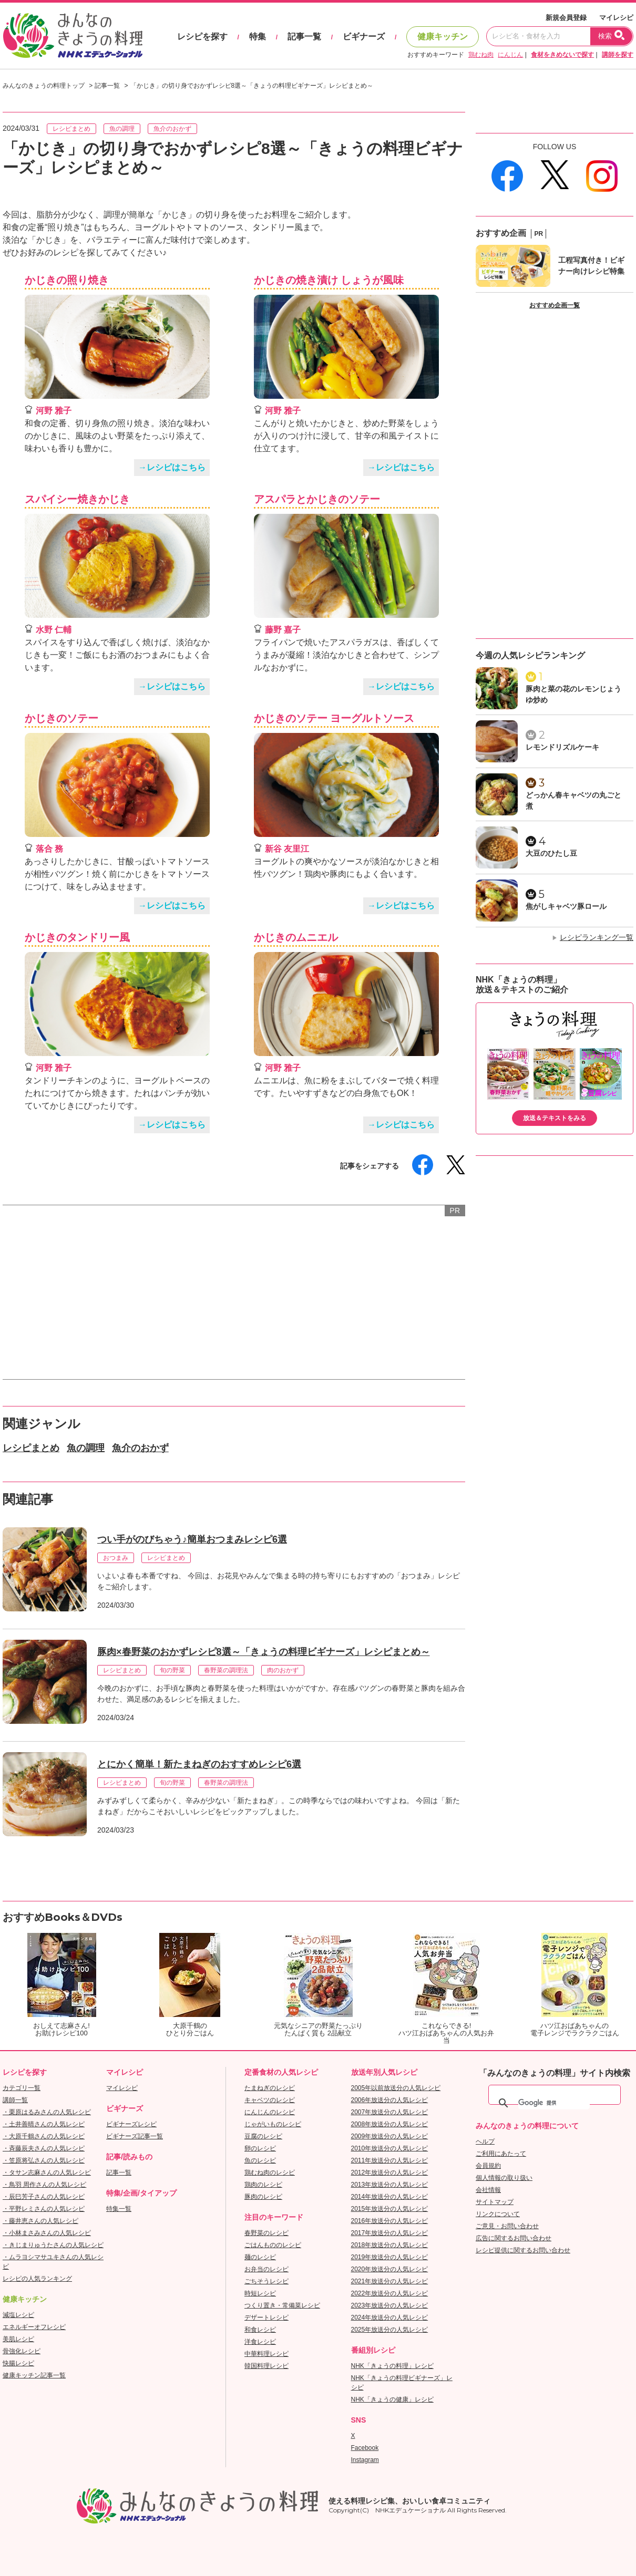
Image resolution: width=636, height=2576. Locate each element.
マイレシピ (616, 18)
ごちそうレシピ (266, 2281)
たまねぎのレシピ (269, 2088)
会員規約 (488, 2165)
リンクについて (498, 2214)
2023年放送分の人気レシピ (389, 2305)
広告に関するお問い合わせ (513, 2238)
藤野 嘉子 (283, 629)
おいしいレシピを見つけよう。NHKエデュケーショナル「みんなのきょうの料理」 (74, 35)
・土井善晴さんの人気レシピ (44, 2124)
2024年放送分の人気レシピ (389, 2317)
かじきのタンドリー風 (77, 937)
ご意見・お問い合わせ (507, 2226)
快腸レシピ (18, 2363)
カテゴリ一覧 (21, 2088)
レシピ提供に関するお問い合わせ (523, 2250)
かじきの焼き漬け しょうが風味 (329, 280)
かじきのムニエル (296, 937)
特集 (257, 36)
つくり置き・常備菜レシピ (282, 2305)
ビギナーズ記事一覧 (134, 2136)
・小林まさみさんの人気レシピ (47, 2233)
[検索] (554, 2103)
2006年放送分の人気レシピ (389, 2100)
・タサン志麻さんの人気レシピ (47, 2172)
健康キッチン (442, 36)
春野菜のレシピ (266, 2233)
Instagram (365, 2460)
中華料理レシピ (266, 2353)
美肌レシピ (18, 2339)
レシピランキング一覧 (596, 937)
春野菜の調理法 (226, 1670)
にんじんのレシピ (269, 2112)
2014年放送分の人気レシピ (389, 2196)
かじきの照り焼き (67, 280)
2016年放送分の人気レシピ (389, 2221)
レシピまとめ (71, 128)
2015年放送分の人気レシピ (389, 2208)
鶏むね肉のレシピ (269, 2172)
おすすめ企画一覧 (554, 305)
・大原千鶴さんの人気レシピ (44, 2136)
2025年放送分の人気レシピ (389, 2329)
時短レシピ (260, 2293)
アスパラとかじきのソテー (317, 499)
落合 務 (49, 848)
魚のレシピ (260, 2160)
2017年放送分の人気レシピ (389, 2233)
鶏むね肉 (481, 54)
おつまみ (115, 1557)
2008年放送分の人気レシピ (389, 2124)
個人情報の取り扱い (504, 2177)
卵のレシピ (260, 2148)
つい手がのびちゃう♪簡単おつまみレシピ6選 (192, 1539)
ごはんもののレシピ (272, 2245)
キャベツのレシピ (269, 2100)
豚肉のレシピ (263, 2196)
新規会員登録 (566, 18)
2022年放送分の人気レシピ (389, 2293)
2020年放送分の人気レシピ (389, 2269)
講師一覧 (15, 2100)
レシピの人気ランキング (37, 2278)
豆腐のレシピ (263, 2136)
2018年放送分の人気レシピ (389, 2245)
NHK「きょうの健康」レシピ (392, 2399)
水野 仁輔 (53, 629)
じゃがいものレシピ (272, 2124)
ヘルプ (485, 2141)
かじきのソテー (61, 718)
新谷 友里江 (287, 848)
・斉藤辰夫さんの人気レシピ (44, 2148)
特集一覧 (118, 2208)
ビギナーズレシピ (131, 2124)
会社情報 (488, 2190)
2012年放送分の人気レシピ (389, 2172)
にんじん (510, 54)
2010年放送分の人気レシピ (389, 2148)
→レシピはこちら (172, 467)
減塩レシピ (18, 2315)
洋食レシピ (260, 2341)
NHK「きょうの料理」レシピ (392, 2366)
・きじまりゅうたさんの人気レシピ (53, 2245)
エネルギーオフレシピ (34, 2327)
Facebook (365, 2447)
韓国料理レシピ (266, 2366)
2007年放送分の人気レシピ (389, 2112)
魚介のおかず (172, 128)
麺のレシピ (260, 2257)
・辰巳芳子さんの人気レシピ (44, 2196)
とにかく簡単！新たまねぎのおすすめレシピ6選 (199, 1764)
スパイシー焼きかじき (77, 499)
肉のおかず (283, 1670)
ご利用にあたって (501, 2153)
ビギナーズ (364, 36)
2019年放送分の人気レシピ (389, 2257)
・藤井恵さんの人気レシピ (40, 2221)
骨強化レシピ (21, 2351)
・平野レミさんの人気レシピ (44, 2208)
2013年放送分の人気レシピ (389, 2184)
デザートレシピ (266, 2317)
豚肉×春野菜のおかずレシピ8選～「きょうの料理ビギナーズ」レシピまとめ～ (263, 1652)
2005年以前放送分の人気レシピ (396, 2088)
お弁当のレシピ (266, 2269)
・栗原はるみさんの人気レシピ (47, 2112)
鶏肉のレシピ (263, 2184)
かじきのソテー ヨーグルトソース (334, 718)
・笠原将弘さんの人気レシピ (44, 2160)
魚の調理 (122, 128)
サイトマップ (495, 2202)
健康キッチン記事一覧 (34, 2375)
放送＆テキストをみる (554, 1118)
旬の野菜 (172, 1670)
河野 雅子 (53, 410)
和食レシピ (260, 2329)
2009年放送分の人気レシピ (389, 2136)
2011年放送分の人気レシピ (389, 2160)
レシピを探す (202, 36)
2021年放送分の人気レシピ (389, 2281)
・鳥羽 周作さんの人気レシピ (44, 2184)
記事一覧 (304, 36)
